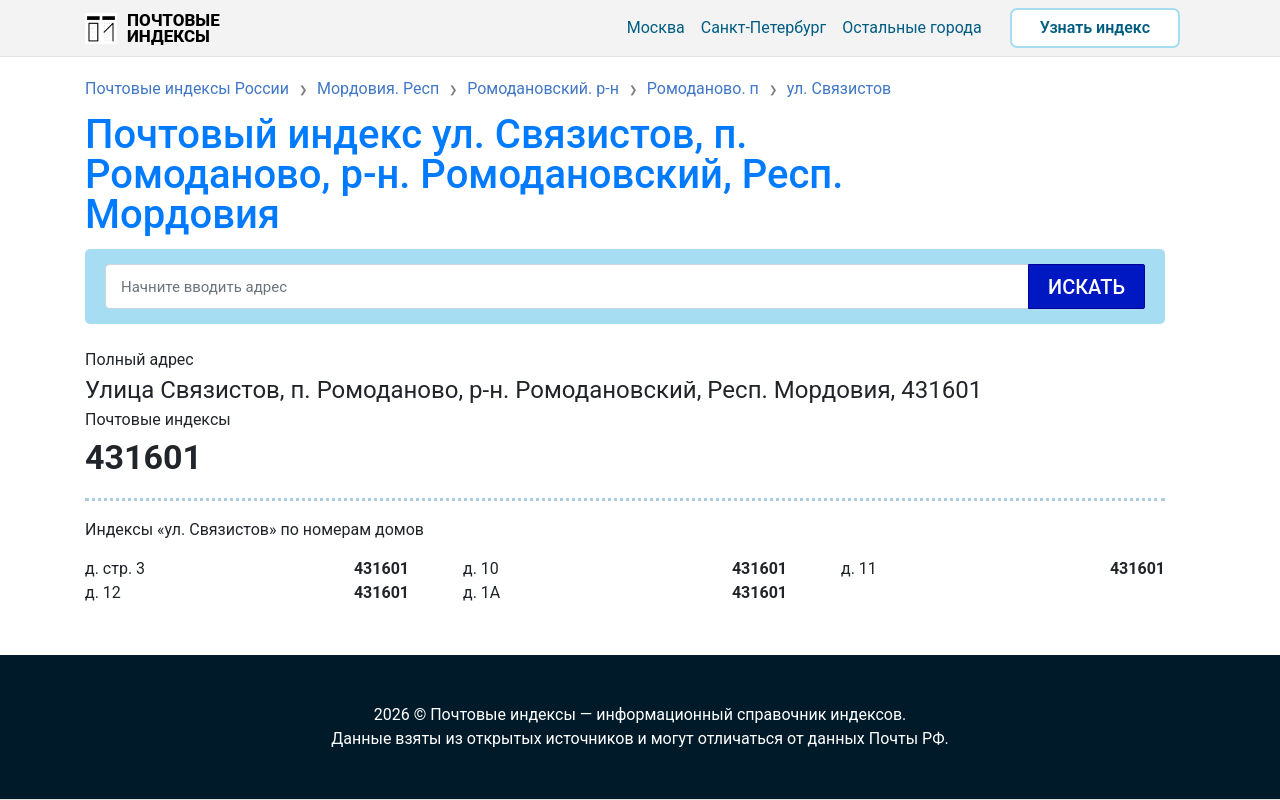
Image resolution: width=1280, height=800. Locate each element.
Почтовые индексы (173, 28)
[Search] (625, 286)
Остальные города (911, 27)
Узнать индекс (1095, 27)
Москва (656, 27)
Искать (1086, 287)
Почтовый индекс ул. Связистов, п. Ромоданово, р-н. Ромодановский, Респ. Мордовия (464, 174)
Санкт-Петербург (764, 27)
